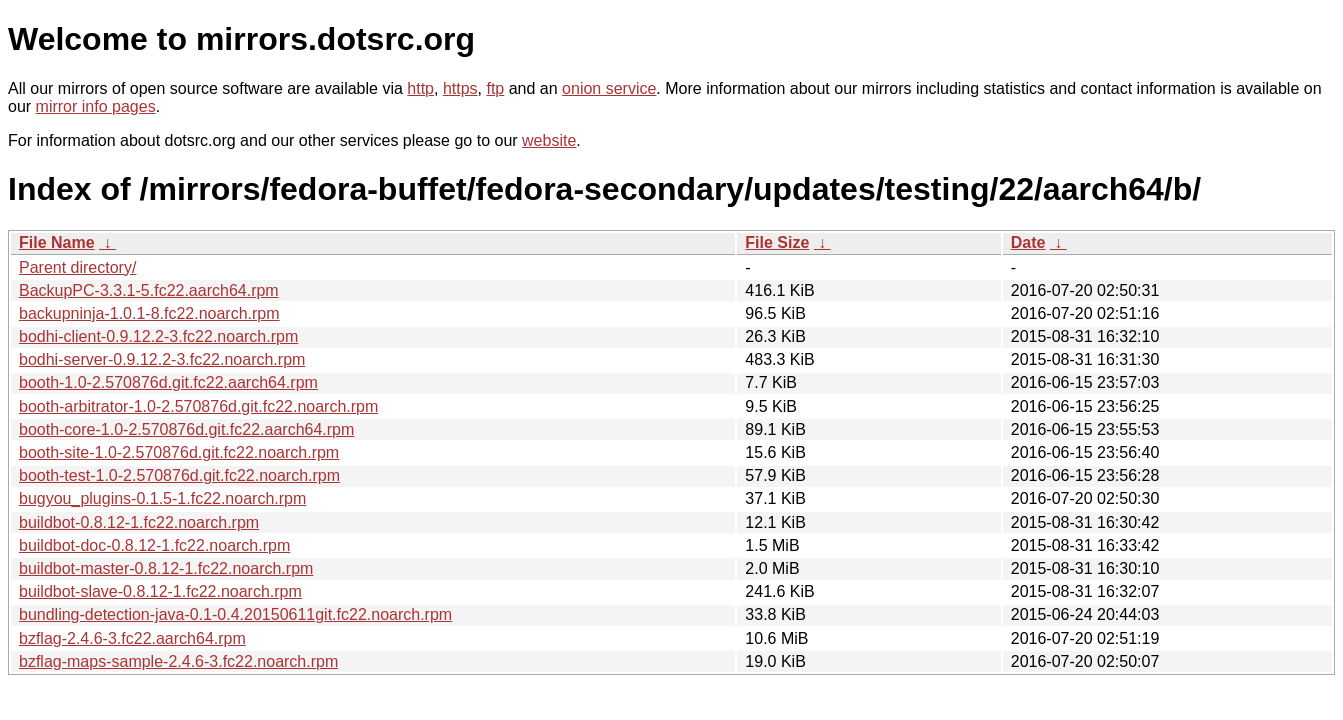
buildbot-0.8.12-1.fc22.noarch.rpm (139, 522)
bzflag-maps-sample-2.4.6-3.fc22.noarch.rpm (178, 661)
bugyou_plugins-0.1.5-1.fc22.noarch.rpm (162, 498)
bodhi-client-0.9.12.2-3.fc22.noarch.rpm (158, 336)
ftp (495, 88)
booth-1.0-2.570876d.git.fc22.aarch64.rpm (168, 382)
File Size (777, 242)
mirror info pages (96, 106)
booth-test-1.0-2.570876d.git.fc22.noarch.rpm (179, 475)
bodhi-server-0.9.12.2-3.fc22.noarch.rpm (162, 359)
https (460, 88)
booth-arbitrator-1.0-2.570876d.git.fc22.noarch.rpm (198, 406)
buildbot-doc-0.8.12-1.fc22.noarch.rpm (154, 545)
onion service (609, 88)
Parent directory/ (77, 267)
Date (1028, 242)
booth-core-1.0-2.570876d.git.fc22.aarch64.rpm (186, 429)
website (549, 140)
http (420, 88)
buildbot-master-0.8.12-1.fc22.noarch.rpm (166, 568)
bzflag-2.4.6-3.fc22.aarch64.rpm (132, 638)
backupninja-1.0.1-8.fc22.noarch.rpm (149, 313)
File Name (57, 242)
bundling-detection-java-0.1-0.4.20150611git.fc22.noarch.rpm (235, 614)
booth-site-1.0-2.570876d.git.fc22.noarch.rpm (179, 452)
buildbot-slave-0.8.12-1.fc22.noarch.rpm (160, 591)
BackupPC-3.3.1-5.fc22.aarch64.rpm (149, 290)
